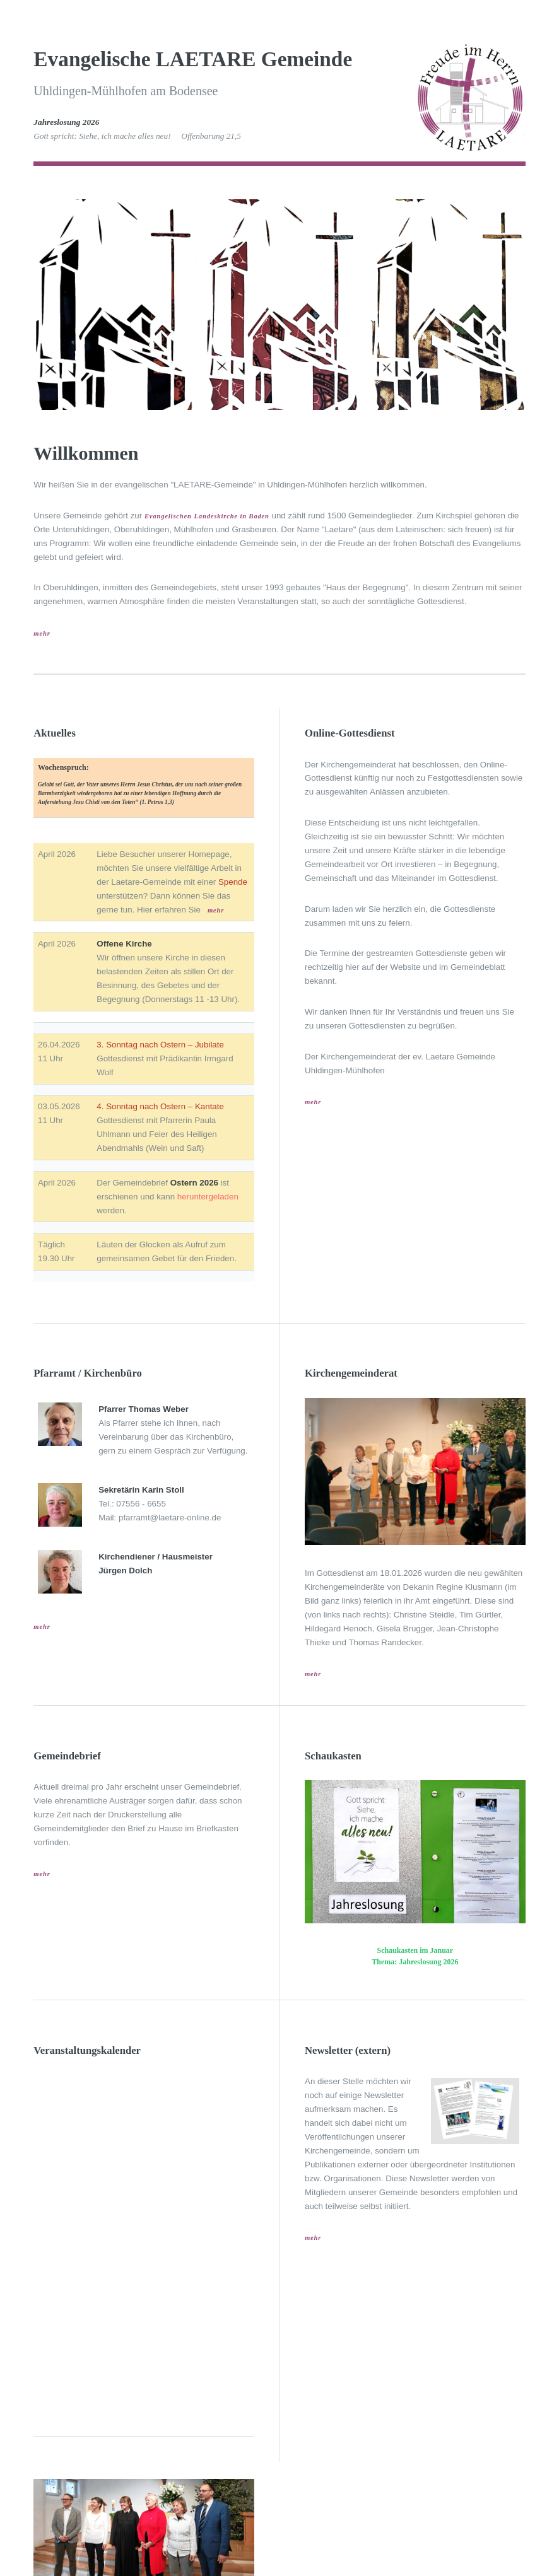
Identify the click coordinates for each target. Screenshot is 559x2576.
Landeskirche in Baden (231, 516)
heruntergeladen (207, 1196)
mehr (41, 633)
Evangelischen (168, 516)
